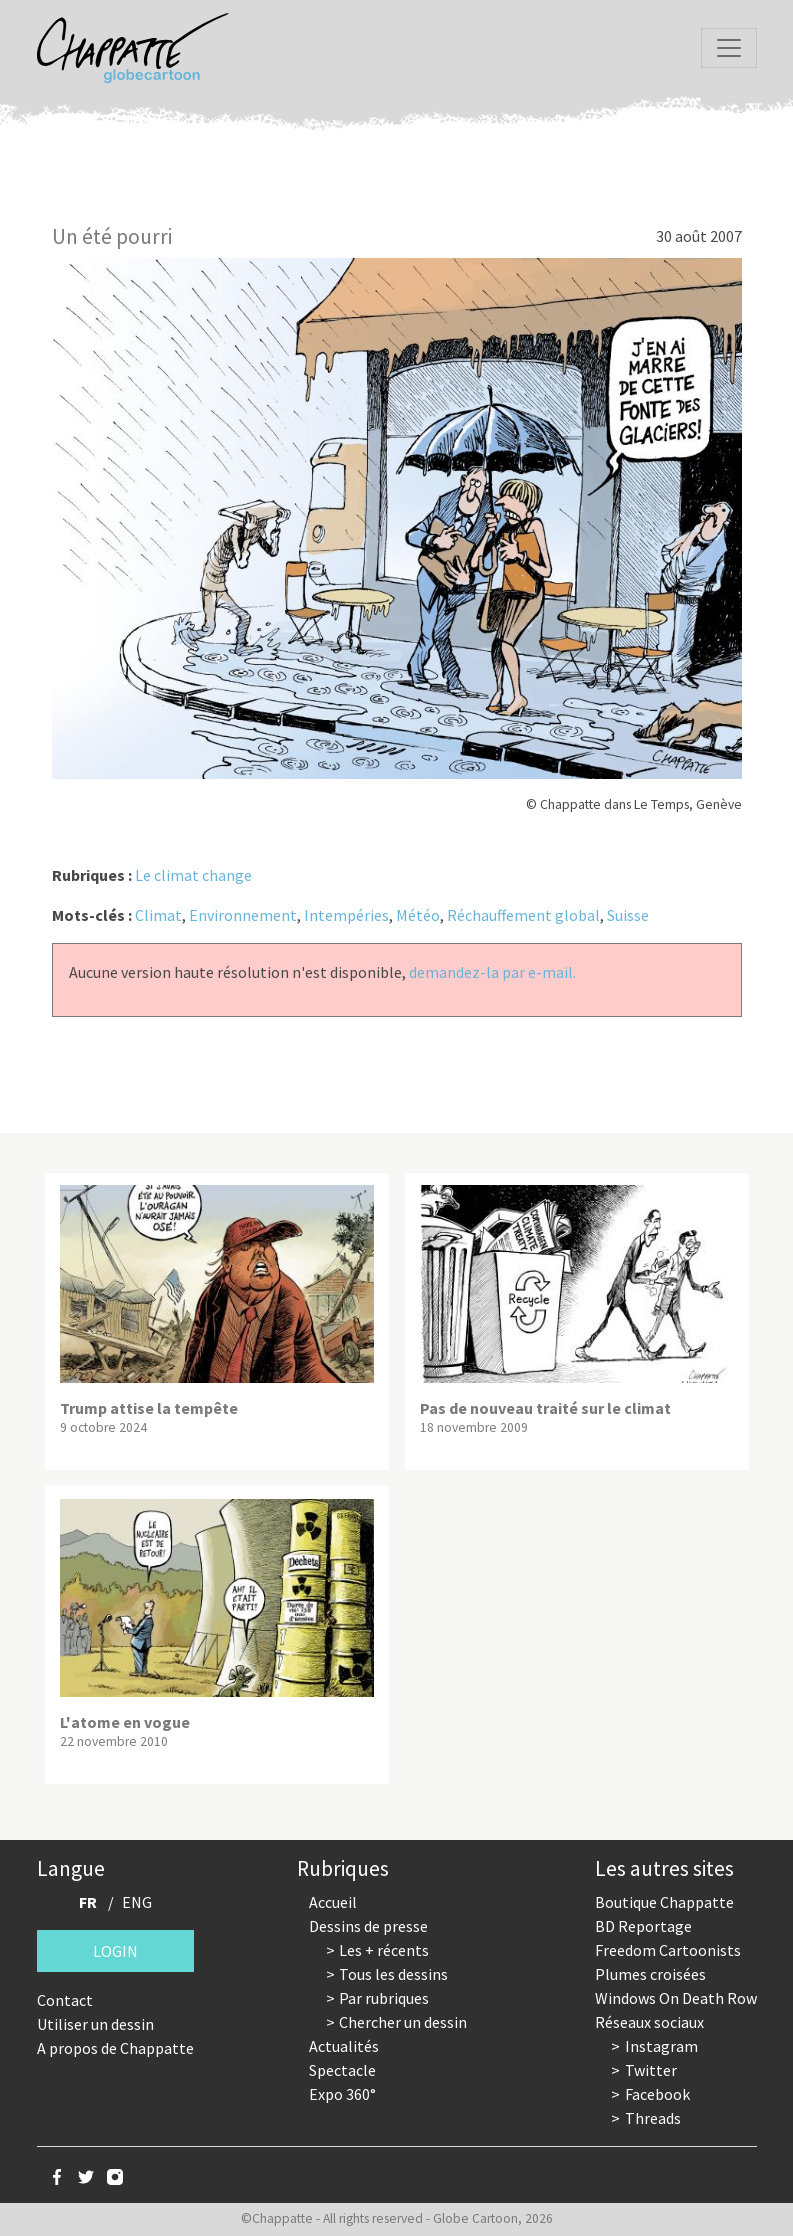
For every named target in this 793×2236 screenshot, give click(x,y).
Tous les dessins (393, 1974)
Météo (418, 915)
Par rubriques (384, 1998)
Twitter (651, 2070)
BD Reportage (643, 1926)
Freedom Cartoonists (668, 1950)
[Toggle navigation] (729, 48)
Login (115, 1951)
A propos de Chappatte (115, 2048)
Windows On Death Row (676, 1998)
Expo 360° (342, 2094)
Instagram (661, 2046)
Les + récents (384, 1950)
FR (88, 1902)
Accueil (333, 1902)
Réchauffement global (523, 915)
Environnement (243, 915)
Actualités (344, 2046)
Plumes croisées (650, 1974)
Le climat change (193, 875)
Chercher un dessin (403, 2022)
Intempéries (346, 915)
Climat (158, 915)
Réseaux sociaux (649, 2022)
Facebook (657, 2094)
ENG (137, 1902)
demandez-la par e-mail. (492, 972)
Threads (653, 2118)
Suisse (628, 915)
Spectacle (342, 2070)
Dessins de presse (368, 1926)
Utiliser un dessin (95, 2024)
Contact (65, 2000)
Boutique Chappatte (664, 1902)
